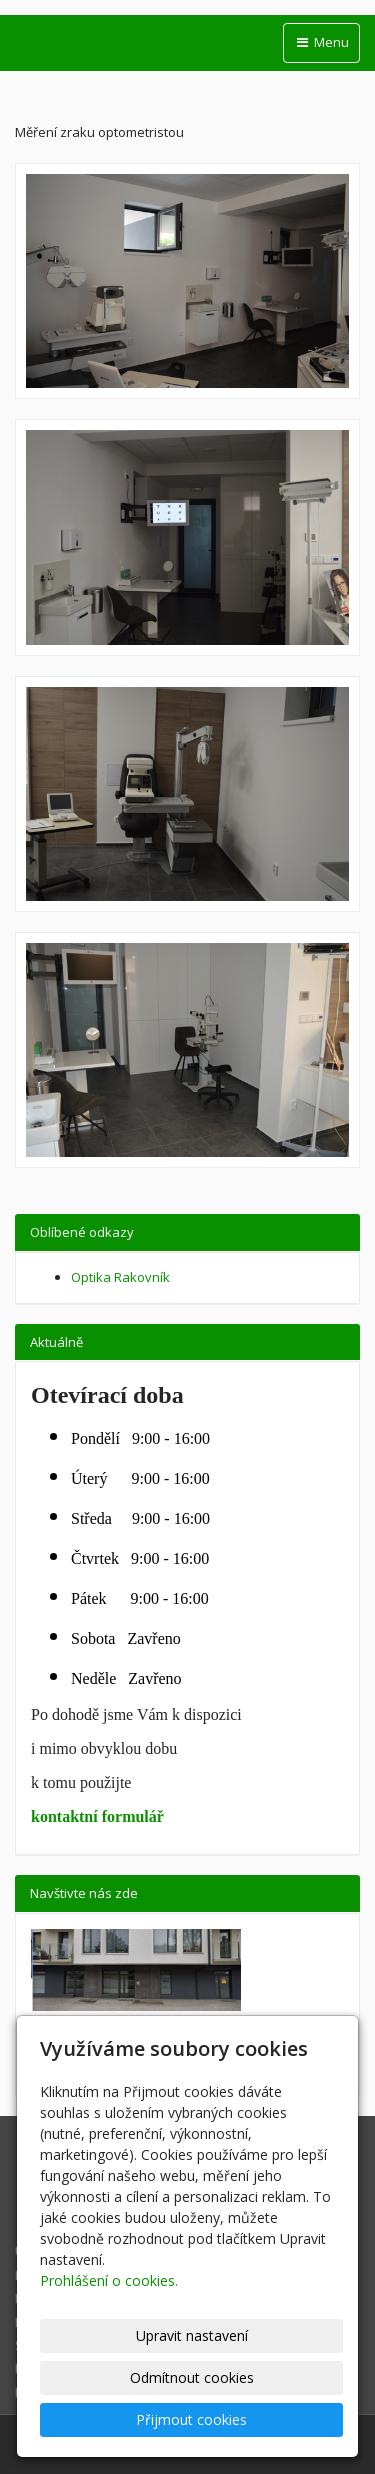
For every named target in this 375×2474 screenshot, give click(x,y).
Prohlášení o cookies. (109, 2280)
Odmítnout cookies (192, 2377)
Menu (321, 42)
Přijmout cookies (191, 2419)
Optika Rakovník (120, 1277)
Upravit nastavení (192, 2335)
